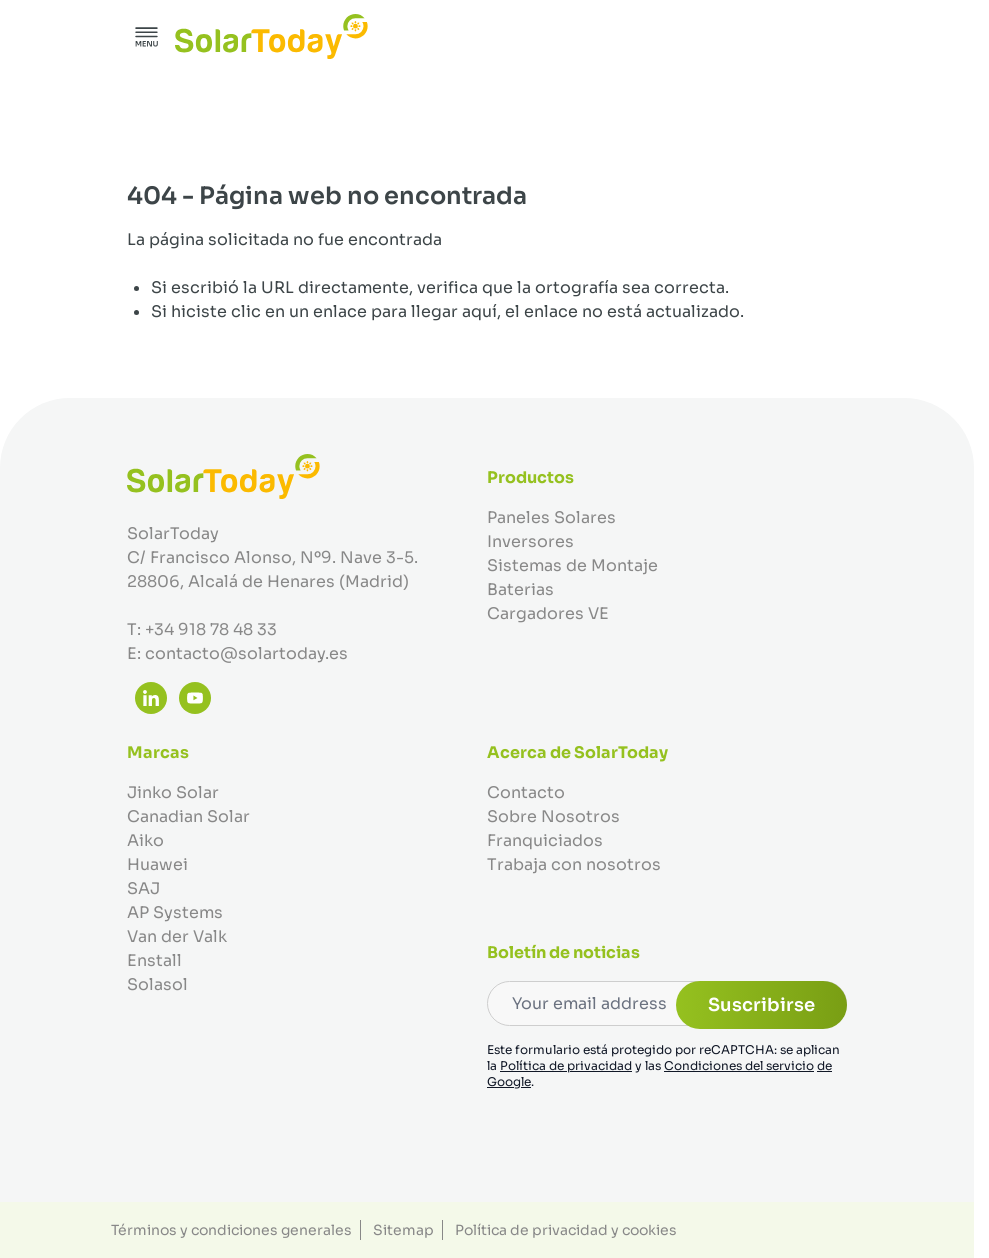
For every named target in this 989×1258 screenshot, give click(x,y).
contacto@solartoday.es (246, 653)
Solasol (157, 984)
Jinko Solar (173, 792)
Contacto (526, 792)
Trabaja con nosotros (574, 864)
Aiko (145, 840)
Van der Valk (177, 936)
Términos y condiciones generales (231, 1230)
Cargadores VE (548, 613)
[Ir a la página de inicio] (271, 36)
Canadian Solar (188, 816)
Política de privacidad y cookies (566, 1230)
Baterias (520, 589)
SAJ (143, 888)
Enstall (154, 960)
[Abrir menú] (147, 37)
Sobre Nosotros (553, 816)
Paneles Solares (551, 517)
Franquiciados (545, 840)
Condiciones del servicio (739, 1065)
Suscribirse (761, 1005)
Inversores (530, 541)
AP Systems (175, 912)
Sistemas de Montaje (572, 565)
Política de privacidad (566, 1065)
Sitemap (403, 1230)
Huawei (157, 864)
